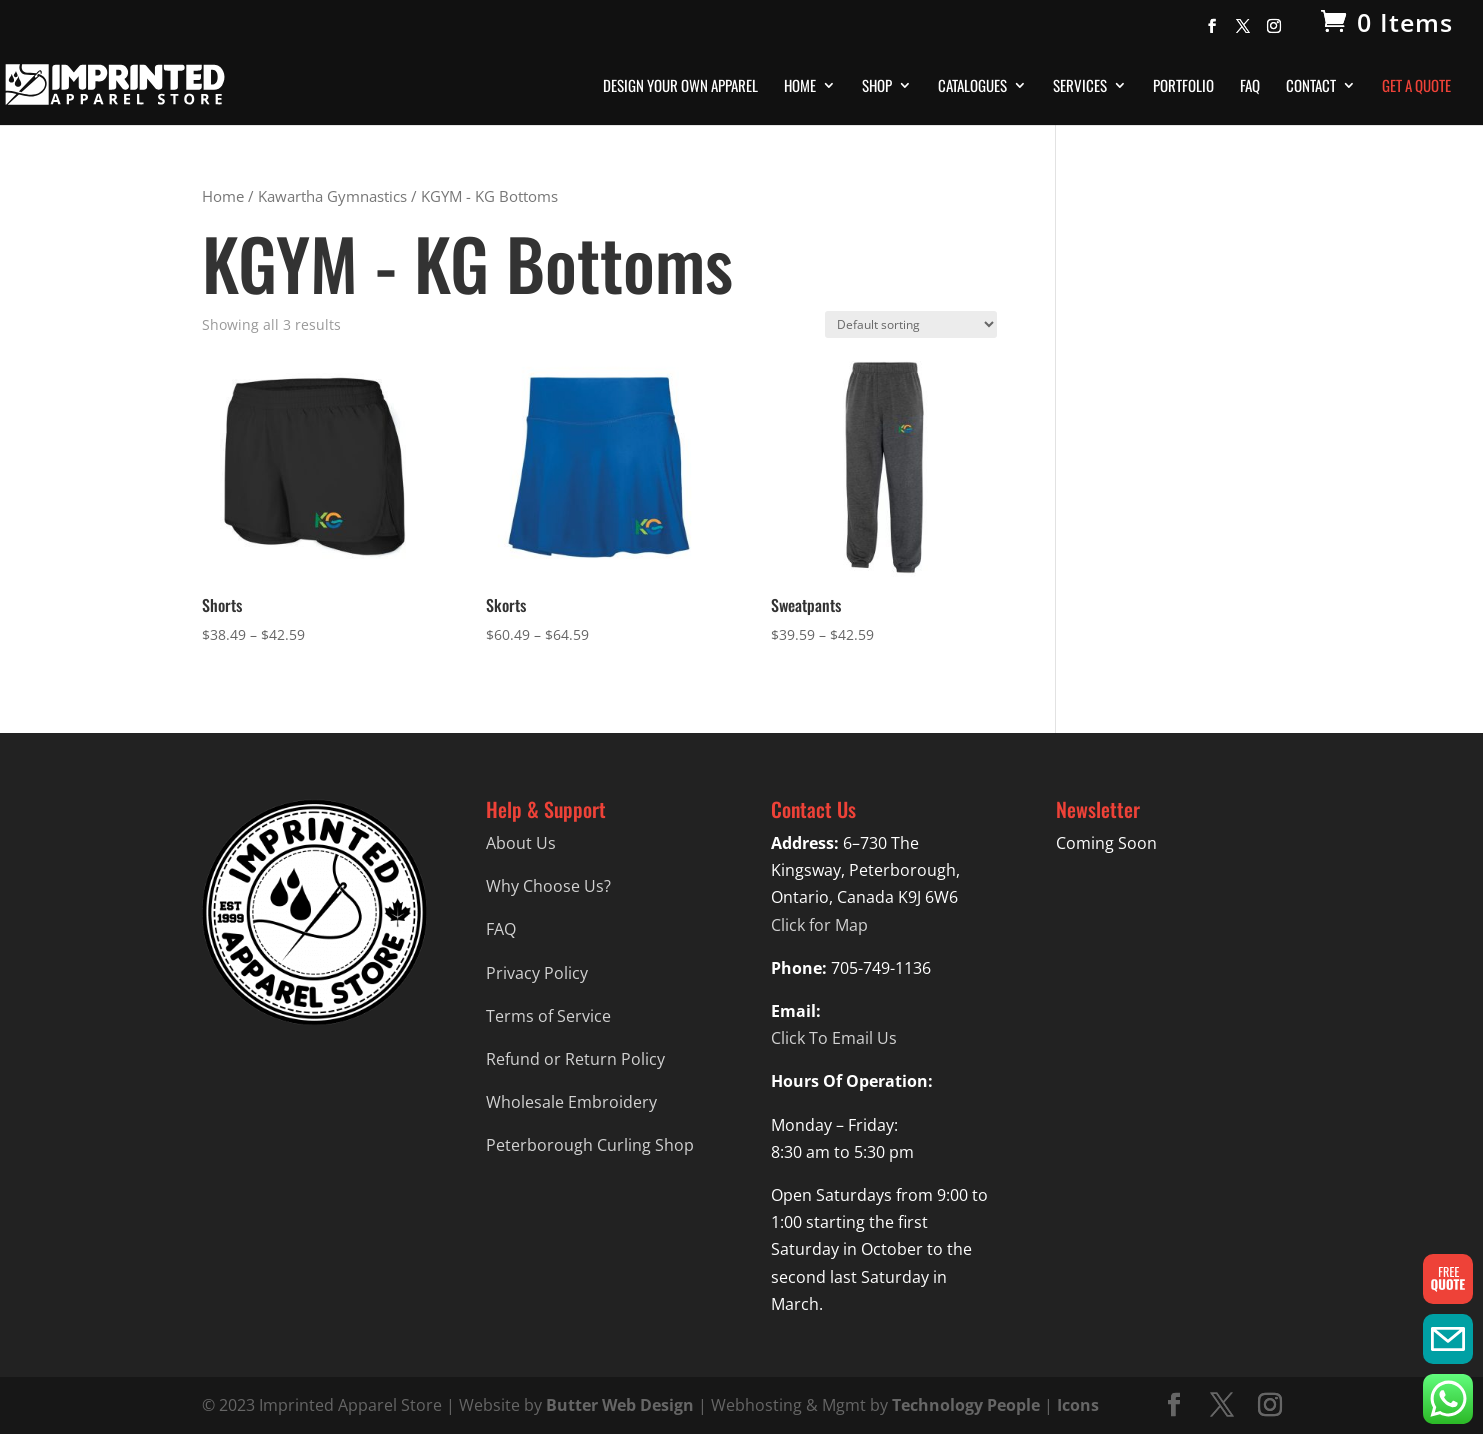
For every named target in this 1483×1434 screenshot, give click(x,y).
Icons (1078, 1405)
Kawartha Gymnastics (332, 196)
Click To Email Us (834, 1038)
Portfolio (1183, 87)
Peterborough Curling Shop (590, 1145)
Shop (877, 87)
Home (800, 87)
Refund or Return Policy (575, 1059)
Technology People (966, 1405)
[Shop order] (911, 324)
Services (1080, 87)
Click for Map (819, 925)
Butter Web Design (620, 1405)
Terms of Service (548, 1016)
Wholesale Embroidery (571, 1102)
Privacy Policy (537, 973)
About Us (521, 843)
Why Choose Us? (548, 886)
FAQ (1250, 87)
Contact (1311, 87)
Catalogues (972, 87)
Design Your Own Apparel (680, 87)
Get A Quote (1416, 87)
